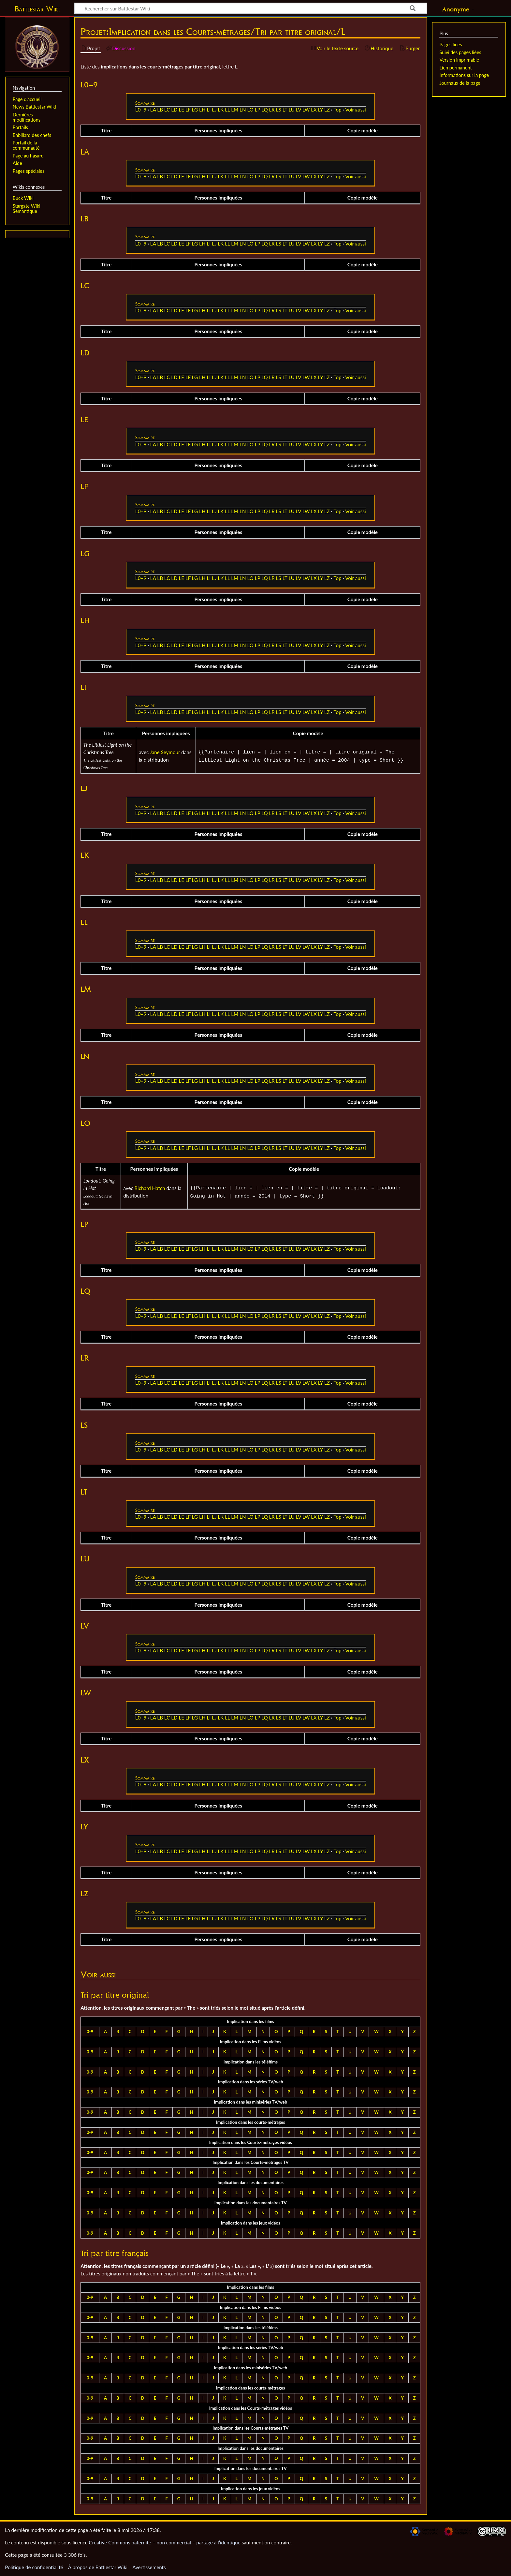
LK (221, 109)
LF (188, 109)
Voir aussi (355, 109)
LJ (214, 109)
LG (195, 109)
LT (285, 109)
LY (320, 109)
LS (278, 109)
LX (314, 109)
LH (202, 109)
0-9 (90, 2031)
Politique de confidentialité (34, 2567)
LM (234, 109)
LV (298, 109)
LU (291, 109)
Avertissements (149, 2567)
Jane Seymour (165, 752)
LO (250, 109)
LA (153, 109)
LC (167, 109)
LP (257, 109)
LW (306, 109)
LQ (264, 109)
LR (271, 109)
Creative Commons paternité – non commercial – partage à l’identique (165, 2542)
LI (209, 109)
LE (181, 109)
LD (174, 109)
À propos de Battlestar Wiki (97, 2567)
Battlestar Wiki (37, 8)
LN (243, 109)
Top (337, 109)
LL (227, 109)
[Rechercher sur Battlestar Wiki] (251, 8)
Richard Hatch (150, 1188)
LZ (327, 109)
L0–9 (140, 109)
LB (160, 109)
